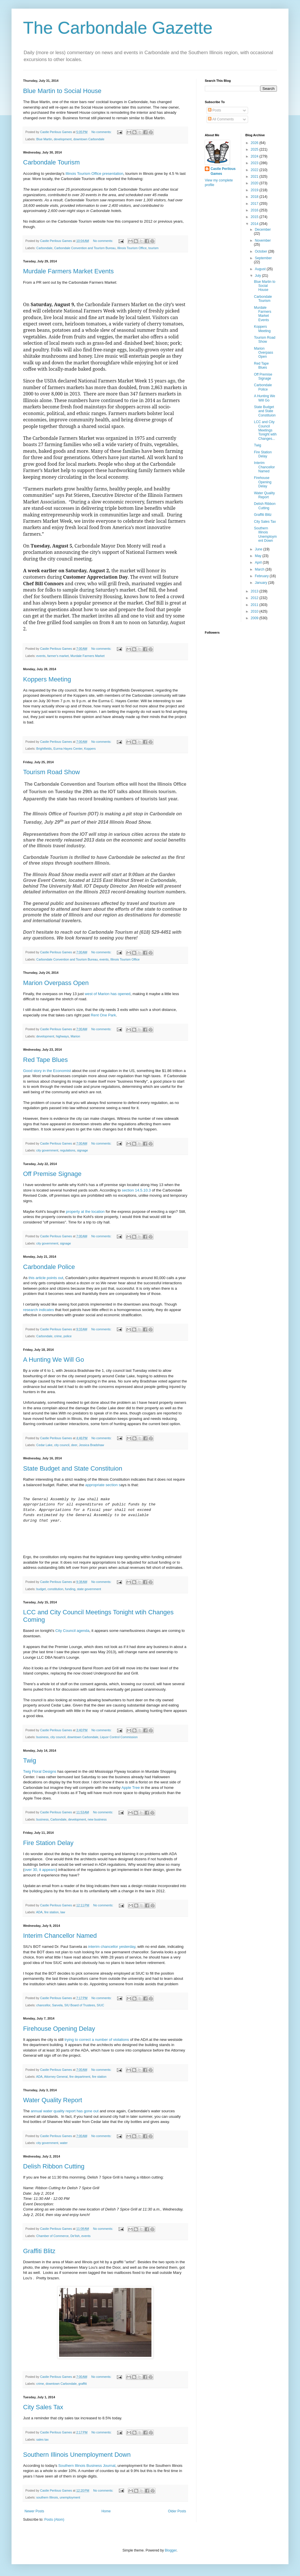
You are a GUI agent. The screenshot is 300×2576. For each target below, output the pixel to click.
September (263, 258)
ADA (39, 1912)
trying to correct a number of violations (97, 2039)
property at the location (85, 1211)
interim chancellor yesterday (111, 1946)
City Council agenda (72, 1630)
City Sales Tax (43, 2407)
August (261, 269)
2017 (255, 204)
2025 (255, 149)
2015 (255, 217)
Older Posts (177, 2511)
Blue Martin (44, 139)
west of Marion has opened (107, 994)
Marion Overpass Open (56, 982)
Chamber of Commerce (52, 2236)
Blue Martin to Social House (62, 90)
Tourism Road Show (51, 772)
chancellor (43, 2005)
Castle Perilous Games (223, 171)
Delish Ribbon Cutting (54, 2166)
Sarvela (57, 2005)
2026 (255, 143)
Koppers (89, 748)
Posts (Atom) (54, 2520)
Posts (214, 110)
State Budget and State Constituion (72, 1468)
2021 (255, 177)
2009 (255, 618)
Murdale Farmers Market (87, 656)
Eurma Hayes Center (67, 748)
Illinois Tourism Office (132, 248)
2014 (255, 224)
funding (70, 1589)
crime (58, 1336)
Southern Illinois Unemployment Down (77, 2454)
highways (62, 1036)
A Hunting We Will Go (53, 1359)
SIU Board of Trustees (79, 2005)
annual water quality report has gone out (65, 2111)
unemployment (70, 2497)
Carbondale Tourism (51, 162)
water (64, 2143)
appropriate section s (103, 1485)
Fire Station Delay (48, 1842)
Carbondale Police (49, 1266)
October (261, 251)
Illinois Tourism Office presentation (93, 173)
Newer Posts (34, 2511)
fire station (51, 1912)
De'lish (75, 2236)
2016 (255, 210)
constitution (55, 1589)
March (260, 569)
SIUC (100, 2005)
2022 (255, 170)
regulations (67, 1150)
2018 (255, 197)
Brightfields (44, 748)
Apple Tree (130, 1787)
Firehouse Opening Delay (59, 2028)
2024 (255, 156)
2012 (255, 598)
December (263, 230)
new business (97, 1819)
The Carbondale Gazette (118, 27)
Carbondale (44, 248)
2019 (255, 190)
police (67, 1336)
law (62, 1912)
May (258, 556)
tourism (153, 248)
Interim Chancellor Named (60, 1935)
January (261, 583)
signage (82, 1150)
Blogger (171, 2550)
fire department (79, 2076)
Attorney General (56, 2076)
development (63, 139)
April (258, 562)
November (263, 240)
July (258, 276)
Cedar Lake (44, 1445)
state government (89, 1589)
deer (74, 1445)
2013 (255, 591)
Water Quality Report (52, 2100)
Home (106, 2511)
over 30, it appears (40, 1869)
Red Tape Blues (45, 1059)
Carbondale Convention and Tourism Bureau (85, 248)
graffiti (82, 2383)
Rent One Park (103, 1015)
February (262, 576)
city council (62, 1445)
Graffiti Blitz (39, 2251)
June (259, 549)
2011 (255, 605)
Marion (75, 1036)
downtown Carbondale (88, 139)
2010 (255, 611)
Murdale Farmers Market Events (68, 271)
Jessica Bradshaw (91, 1445)
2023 (255, 163)
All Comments (221, 119)
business (42, 1737)
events (41, 656)
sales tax (42, 2439)
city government (47, 1150)
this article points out (46, 1278)
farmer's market (58, 656)
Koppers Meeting (47, 679)
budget (41, 1589)
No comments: (101, 132)
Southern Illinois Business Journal (86, 2465)
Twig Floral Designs (39, 1771)
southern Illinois (47, 2497)
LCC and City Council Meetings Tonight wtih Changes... (265, 430)
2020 (255, 183)
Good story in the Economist (47, 1071)
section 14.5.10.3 (137, 1190)
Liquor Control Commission (119, 1737)
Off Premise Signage (52, 1173)
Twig (29, 1760)
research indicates (38, 1310)
